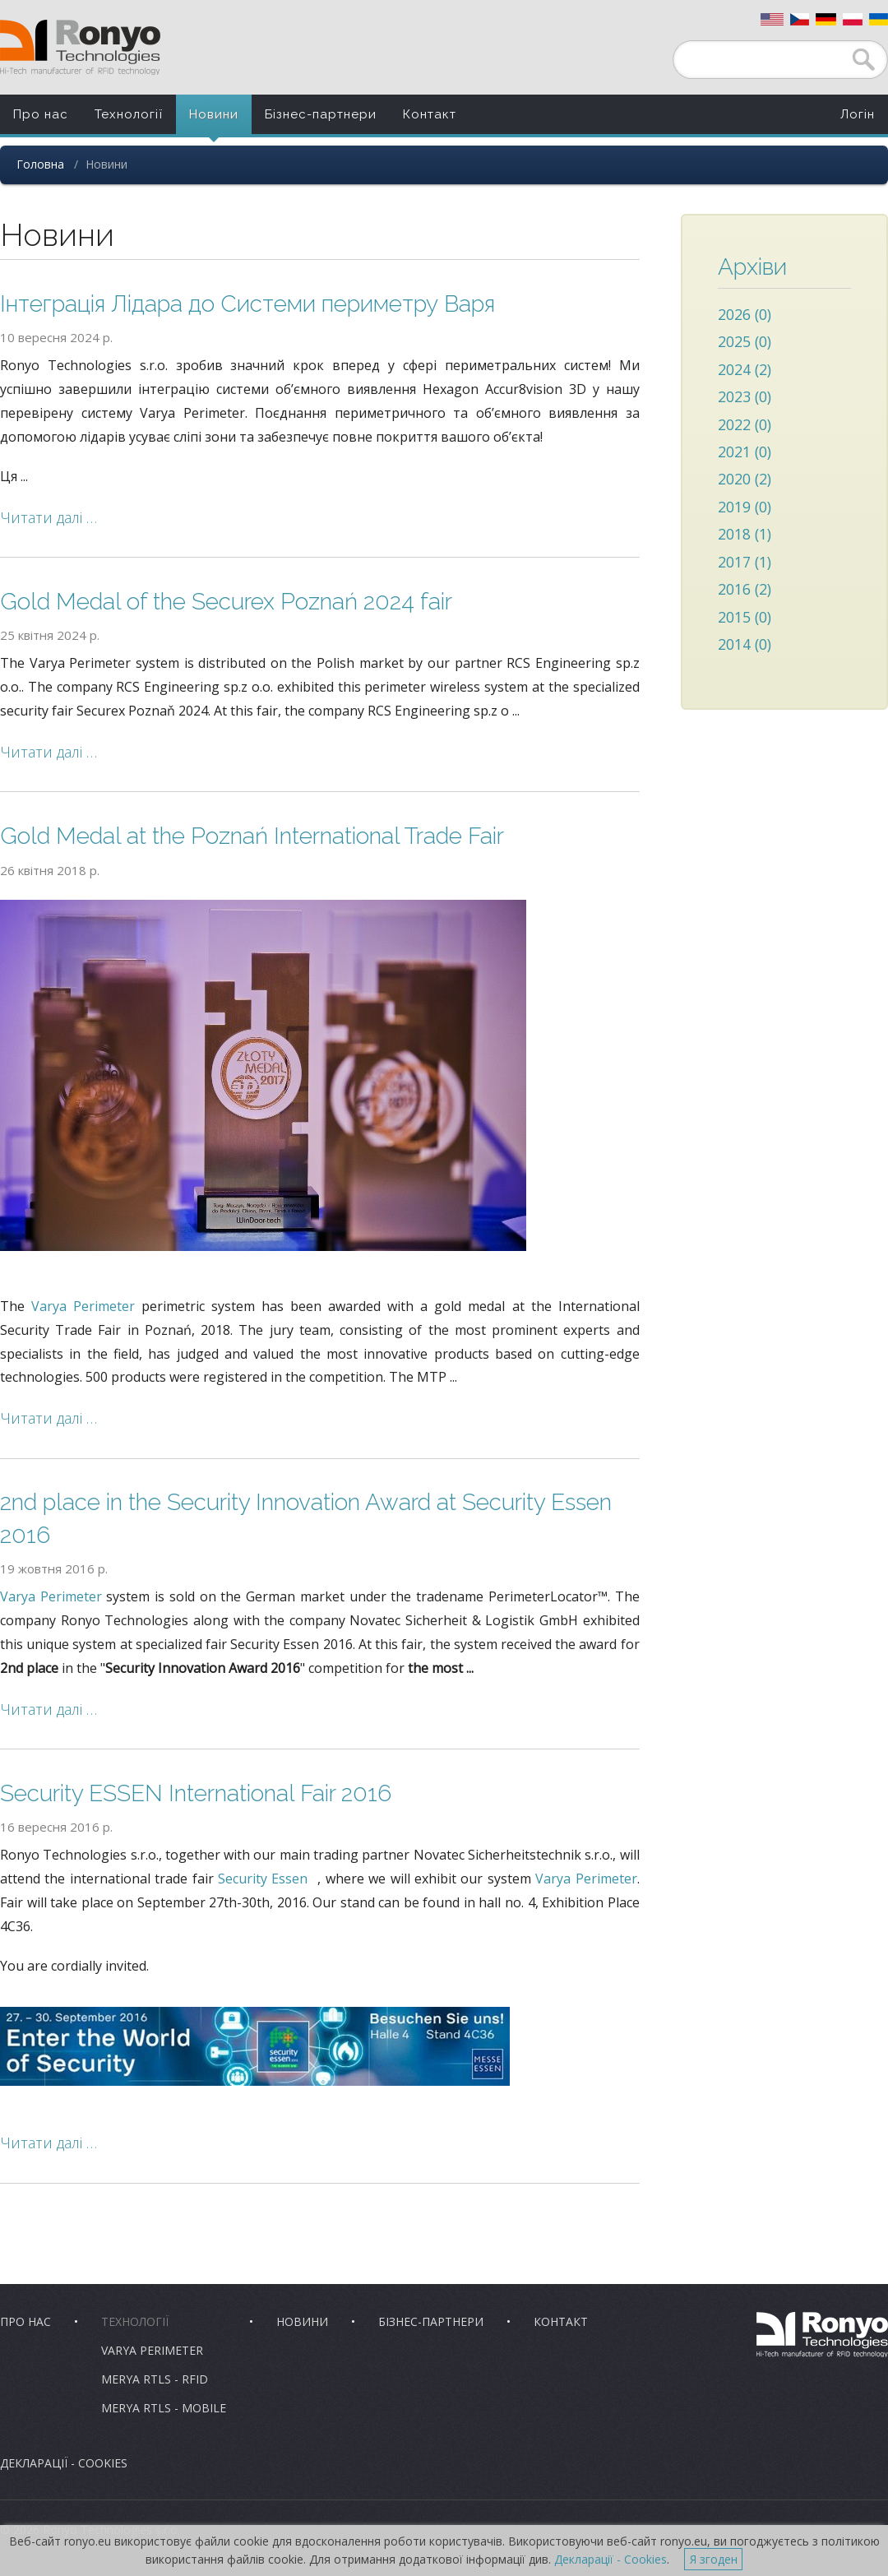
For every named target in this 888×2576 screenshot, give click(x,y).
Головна (40, 164)
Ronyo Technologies (80, 47)
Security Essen (263, 1878)
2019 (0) (744, 507)
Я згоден (714, 2559)
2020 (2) (744, 479)
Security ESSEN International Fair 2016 (195, 1793)
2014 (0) (744, 644)
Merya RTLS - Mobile (163, 2408)
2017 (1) (744, 562)
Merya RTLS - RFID (154, 2379)
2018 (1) (744, 534)
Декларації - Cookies (63, 2463)
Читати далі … (48, 517)
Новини (213, 114)
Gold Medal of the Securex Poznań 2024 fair (226, 601)
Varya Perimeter (83, 1306)
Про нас (40, 114)
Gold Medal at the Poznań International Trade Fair (252, 836)
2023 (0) (744, 396)
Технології (129, 114)
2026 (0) (744, 314)
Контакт (429, 114)
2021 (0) (744, 451)
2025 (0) (744, 341)
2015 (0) (744, 617)
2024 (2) (744, 369)
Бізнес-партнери (321, 114)
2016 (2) (744, 589)
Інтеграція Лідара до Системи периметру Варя (247, 303)
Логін (857, 114)
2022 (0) (744, 424)
